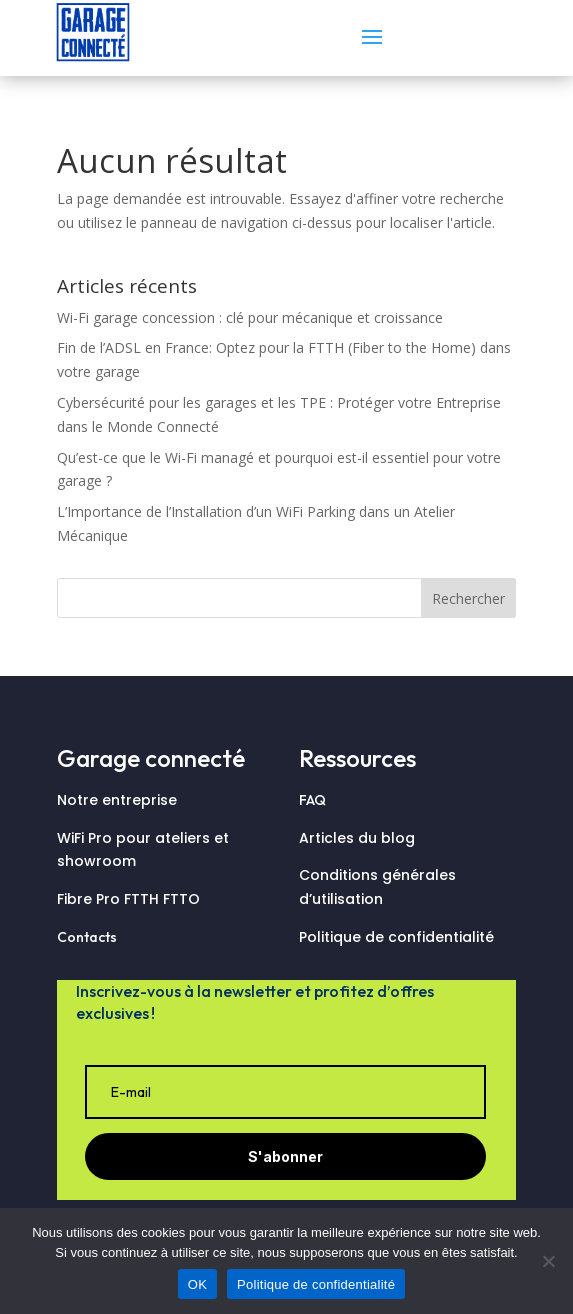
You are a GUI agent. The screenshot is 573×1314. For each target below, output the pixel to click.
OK (197, 1284)
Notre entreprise (117, 800)
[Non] (548, 1261)
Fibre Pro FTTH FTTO (130, 899)
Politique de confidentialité (396, 937)
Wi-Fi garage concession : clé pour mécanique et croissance (250, 317)
